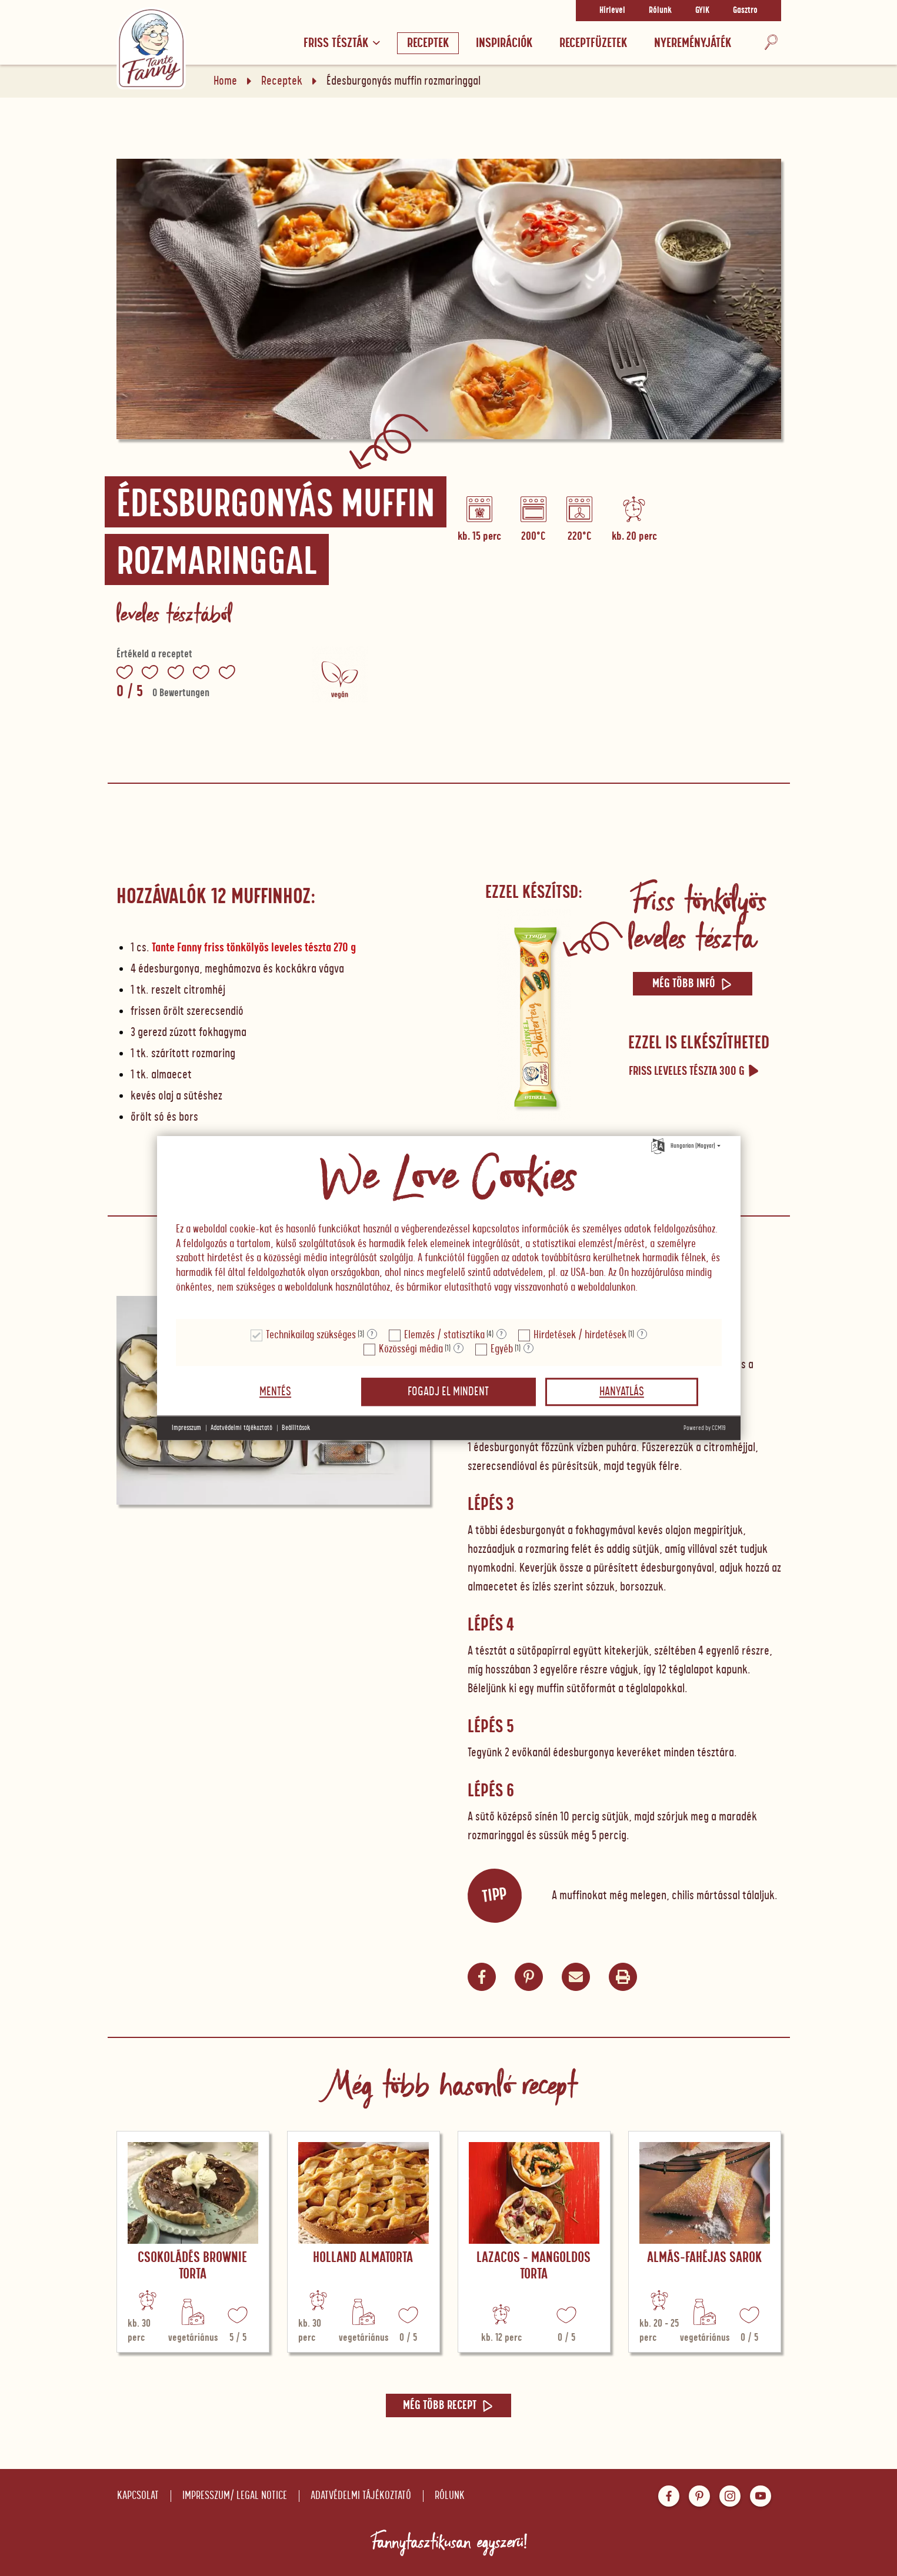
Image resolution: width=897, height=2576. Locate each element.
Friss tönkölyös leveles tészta (697, 920)
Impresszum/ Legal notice (234, 2496)
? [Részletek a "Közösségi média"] (458, 1348)
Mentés (275, 1392)
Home (225, 81)
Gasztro (745, 10)
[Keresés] (771, 43)
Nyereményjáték (692, 43)
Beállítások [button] (296, 1428)
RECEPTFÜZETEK (593, 43)
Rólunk (660, 10)
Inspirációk (504, 43)
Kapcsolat (138, 2496)
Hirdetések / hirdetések (579, 1335)
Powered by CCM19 (704, 1428)
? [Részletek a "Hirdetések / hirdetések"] (642, 1334)
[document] (449, 1228)
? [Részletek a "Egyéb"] (528, 1348)
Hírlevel (612, 10)
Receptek (428, 43)
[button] (576, 1977)
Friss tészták (342, 43)
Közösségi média (411, 1349)
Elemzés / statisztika (444, 1335)
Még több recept (448, 2405)
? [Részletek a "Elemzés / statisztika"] (501, 1334)
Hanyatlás (621, 1392)
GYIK (702, 10)
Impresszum (186, 1428)
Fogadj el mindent (448, 1392)
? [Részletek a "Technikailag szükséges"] (372, 1334)
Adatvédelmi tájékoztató (361, 2496)
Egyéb (502, 1349)
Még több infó (692, 984)
